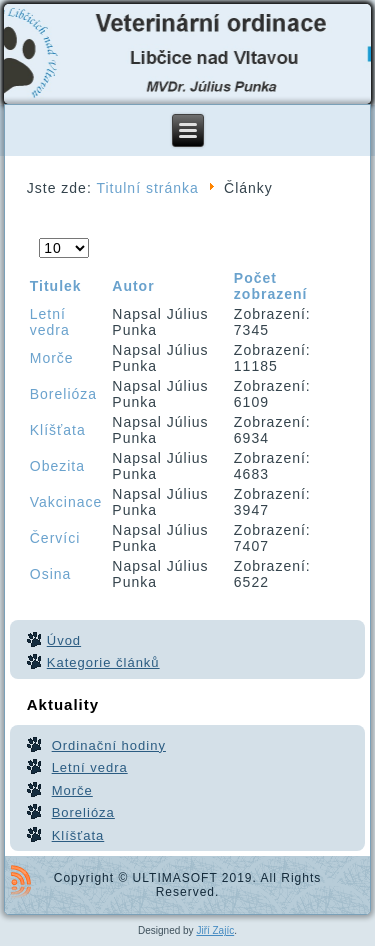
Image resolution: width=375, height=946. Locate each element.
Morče (52, 358)
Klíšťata (58, 430)
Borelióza (63, 394)
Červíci (55, 538)
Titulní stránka (147, 188)
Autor (133, 286)
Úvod (64, 640)
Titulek (56, 286)
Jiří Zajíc (215, 930)
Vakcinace (66, 502)
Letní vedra (50, 322)
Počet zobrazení (39, 238)
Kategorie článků (103, 662)
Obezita (57, 466)
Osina (51, 574)
